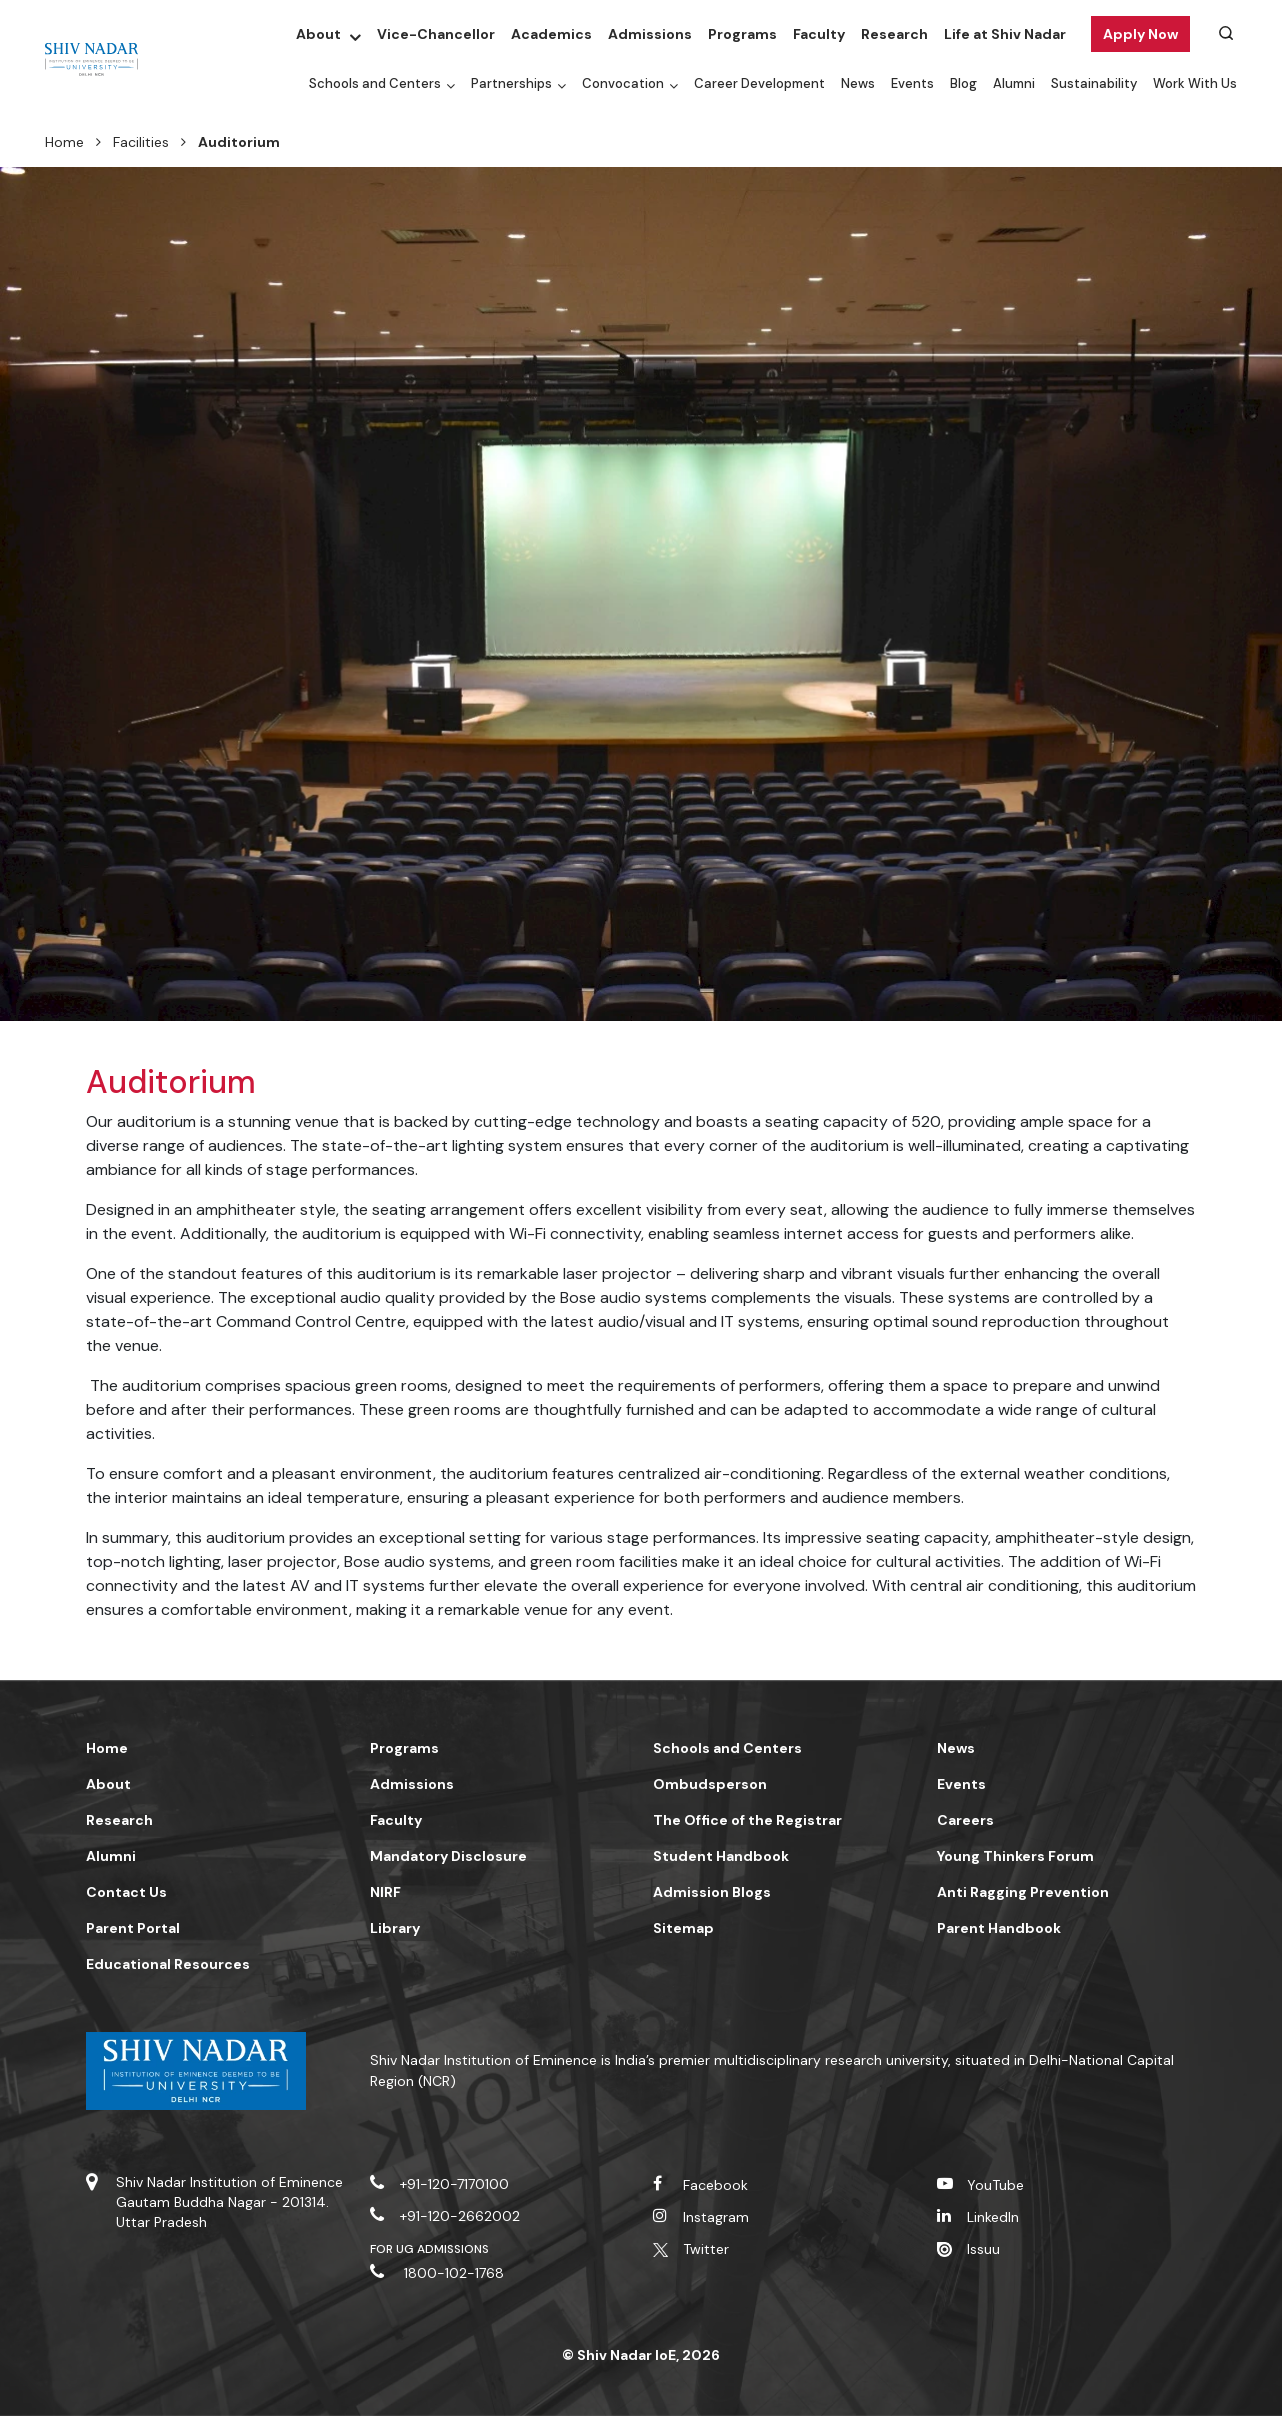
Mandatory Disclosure (448, 1856)
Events (912, 83)
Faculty (819, 34)
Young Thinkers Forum (1015, 1856)
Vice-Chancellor (436, 34)
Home (64, 142)
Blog (963, 83)
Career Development (759, 83)
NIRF (385, 1892)
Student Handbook (721, 1856)
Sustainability (1094, 83)
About (318, 34)
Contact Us (126, 1892)
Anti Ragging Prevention (1023, 1892)
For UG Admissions (430, 2249)
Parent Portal (133, 1928)
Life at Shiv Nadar (1005, 34)
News (858, 83)
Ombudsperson (710, 1784)
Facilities (141, 142)
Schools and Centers (375, 83)
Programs (742, 34)
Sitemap (683, 1928)
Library (395, 1928)
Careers (965, 1820)
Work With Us (1195, 83)
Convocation (623, 83)
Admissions (650, 34)
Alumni (1014, 83)
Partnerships (511, 83)
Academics (551, 34)
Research (894, 34)
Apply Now (1140, 34)
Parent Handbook (999, 1928)
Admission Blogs (712, 1892)
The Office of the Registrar (747, 1820)
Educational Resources (168, 1964)
